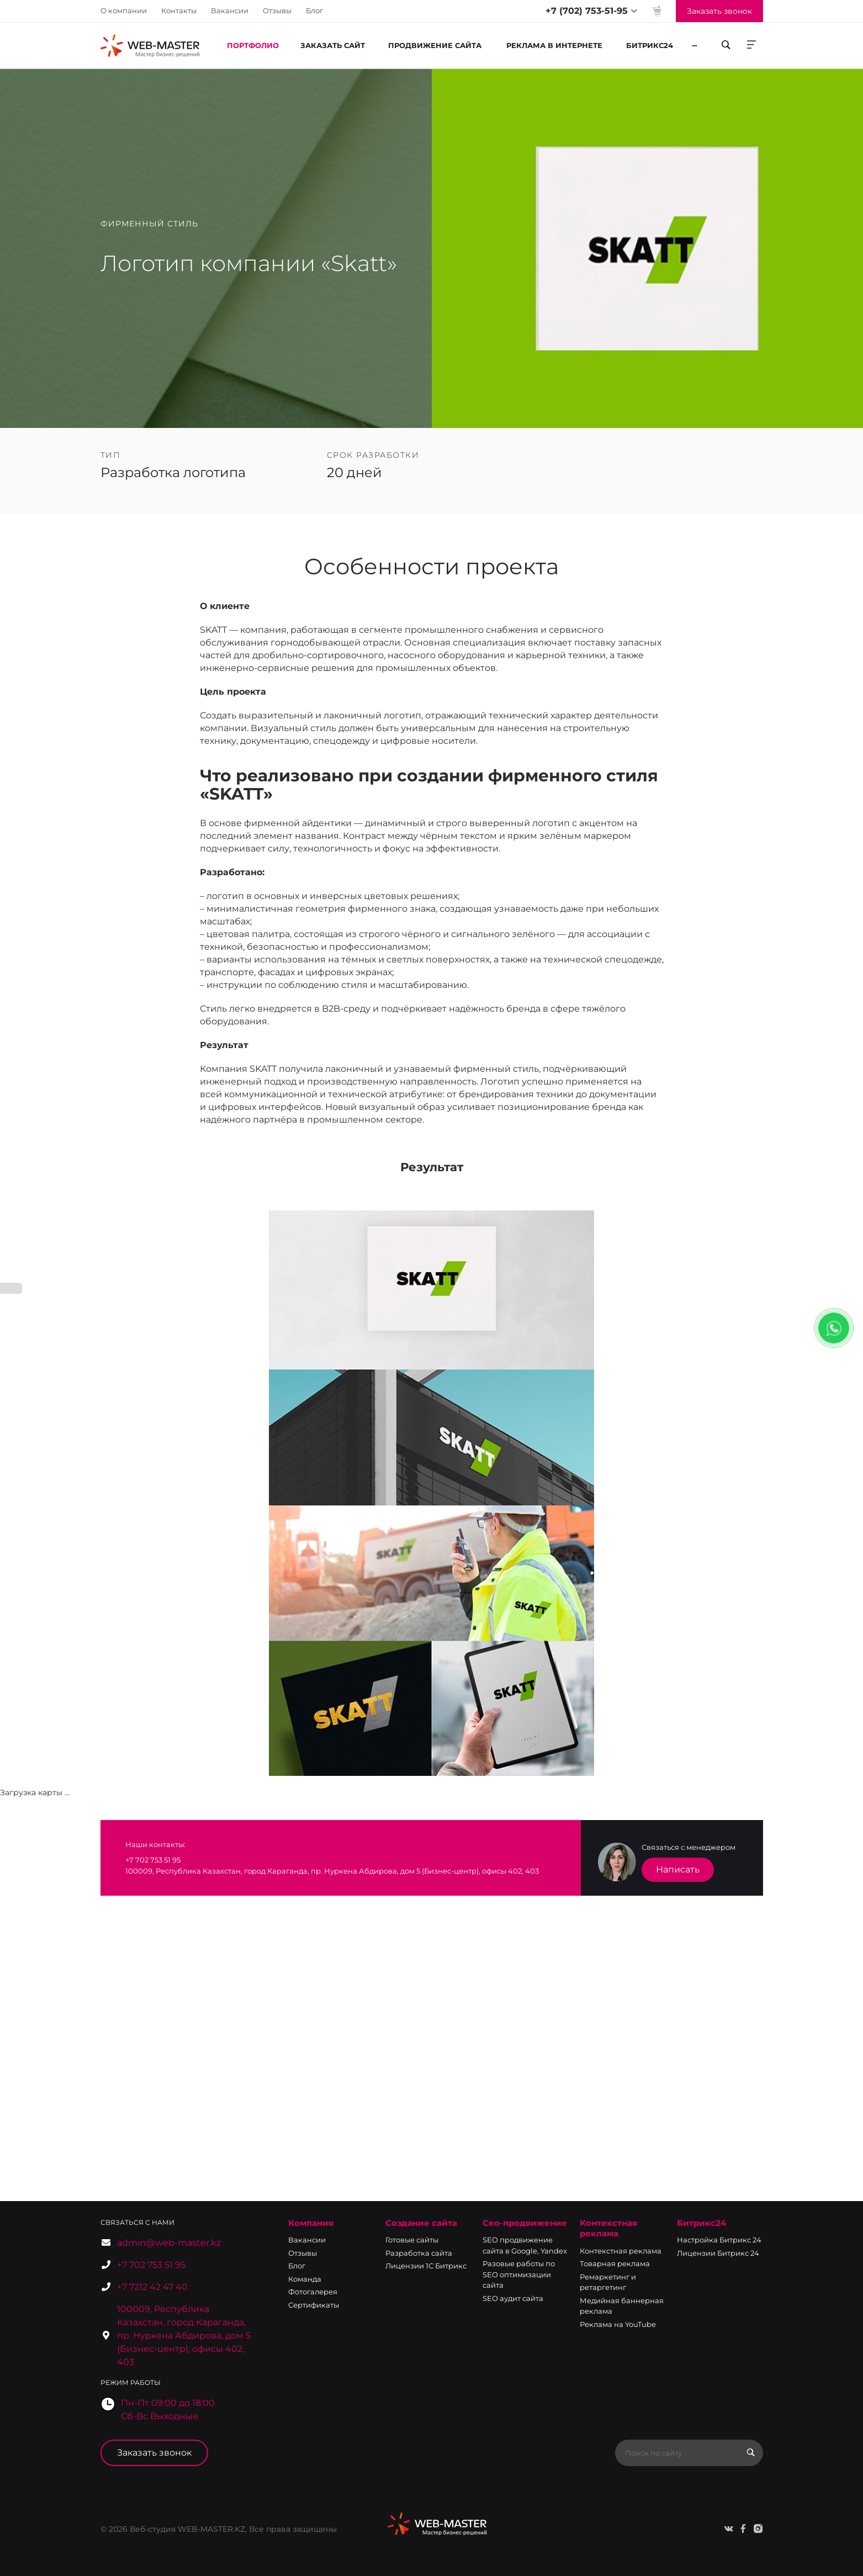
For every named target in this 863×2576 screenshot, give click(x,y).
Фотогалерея (312, 2291)
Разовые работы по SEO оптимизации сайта (519, 2274)
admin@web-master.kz (169, 2243)
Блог (314, 10)
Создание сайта (421, 2223)
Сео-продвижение (525, 2223)
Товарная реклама (615, 2263)
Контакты (179, 10)
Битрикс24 (701, 2223)
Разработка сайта (418, 2253)
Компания (310, 2223)
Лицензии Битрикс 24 (718, 2253)
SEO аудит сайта (513, 2298)
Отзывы (277, 10)
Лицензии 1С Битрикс (426, 2265)
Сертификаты (313, 2304)
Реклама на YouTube (618, 2324)
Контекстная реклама (608, 2228)
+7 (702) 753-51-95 (587, 11)
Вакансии (229, 10)
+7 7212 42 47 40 (152, 2287)
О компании (123, 10)
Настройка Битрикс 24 (719, 2239)
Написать (678, 1869)
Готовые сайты (411, 2239)
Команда (304, 2279)
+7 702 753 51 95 (151, 2265)
